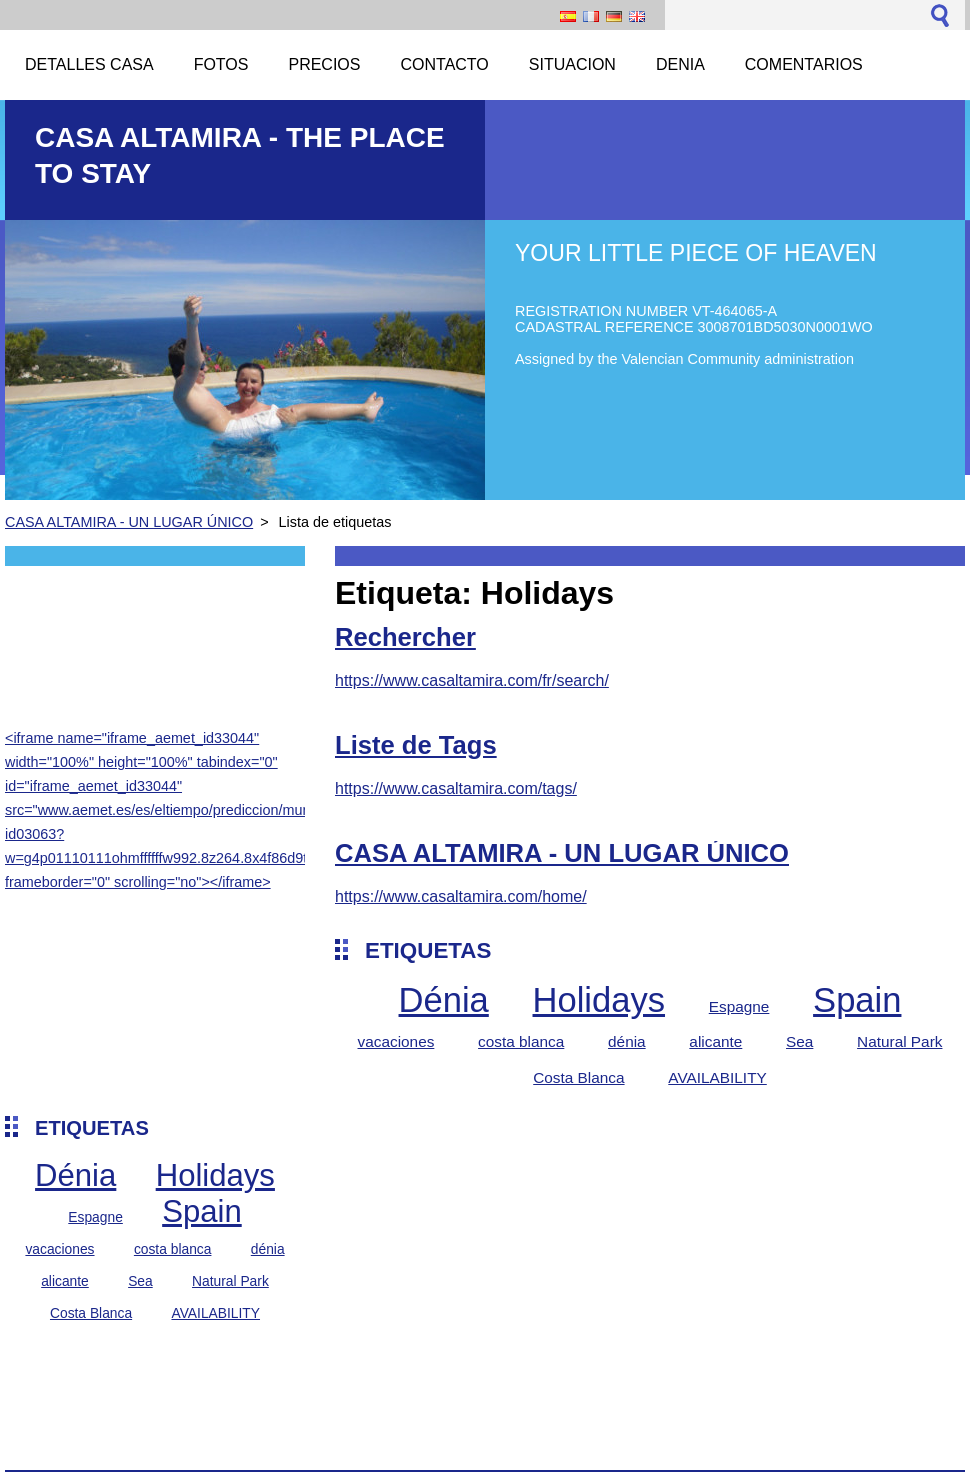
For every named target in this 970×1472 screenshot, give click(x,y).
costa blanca (173, 1249)
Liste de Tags (416, 745)
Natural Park (230, 1281)
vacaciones (59, 1249)
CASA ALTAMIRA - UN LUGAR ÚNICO (129, 522)
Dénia (75, 1175)
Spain (202, 1211)
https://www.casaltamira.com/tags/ (456, 788)
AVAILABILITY (215, 1313)
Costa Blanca (91, 1313)
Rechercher (405, 637)
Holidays (215, 1175)
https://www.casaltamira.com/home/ (461, 896)
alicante (65, 1281)
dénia (268, 1249)
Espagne (95, 1217)
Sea (140, 1281)
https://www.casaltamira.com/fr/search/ (472, 680)
